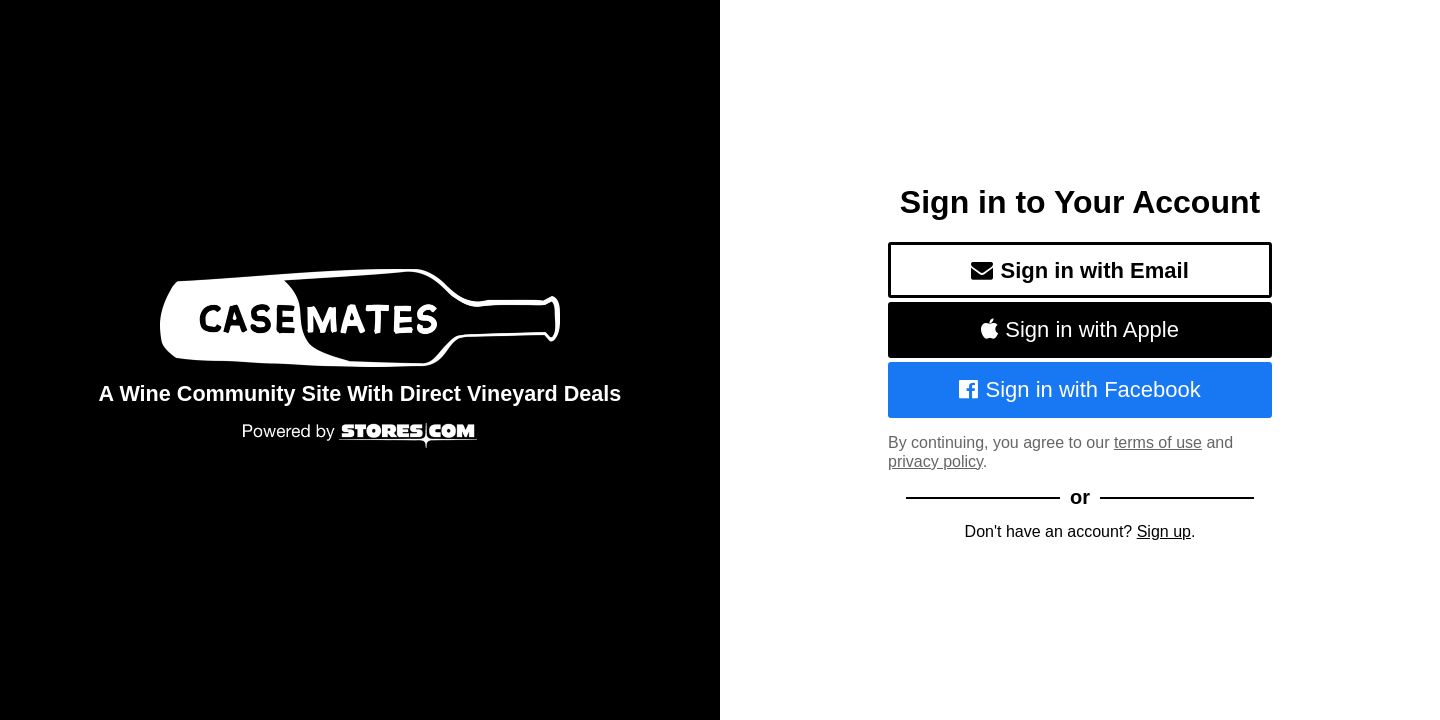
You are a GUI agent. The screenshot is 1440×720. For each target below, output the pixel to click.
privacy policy (935, 461)
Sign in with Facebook (1080, 389)
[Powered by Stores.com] (360, 437)
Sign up (1164, 531)
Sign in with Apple (1080, 329)
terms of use (1158, 442)
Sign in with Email (1080, 270)
